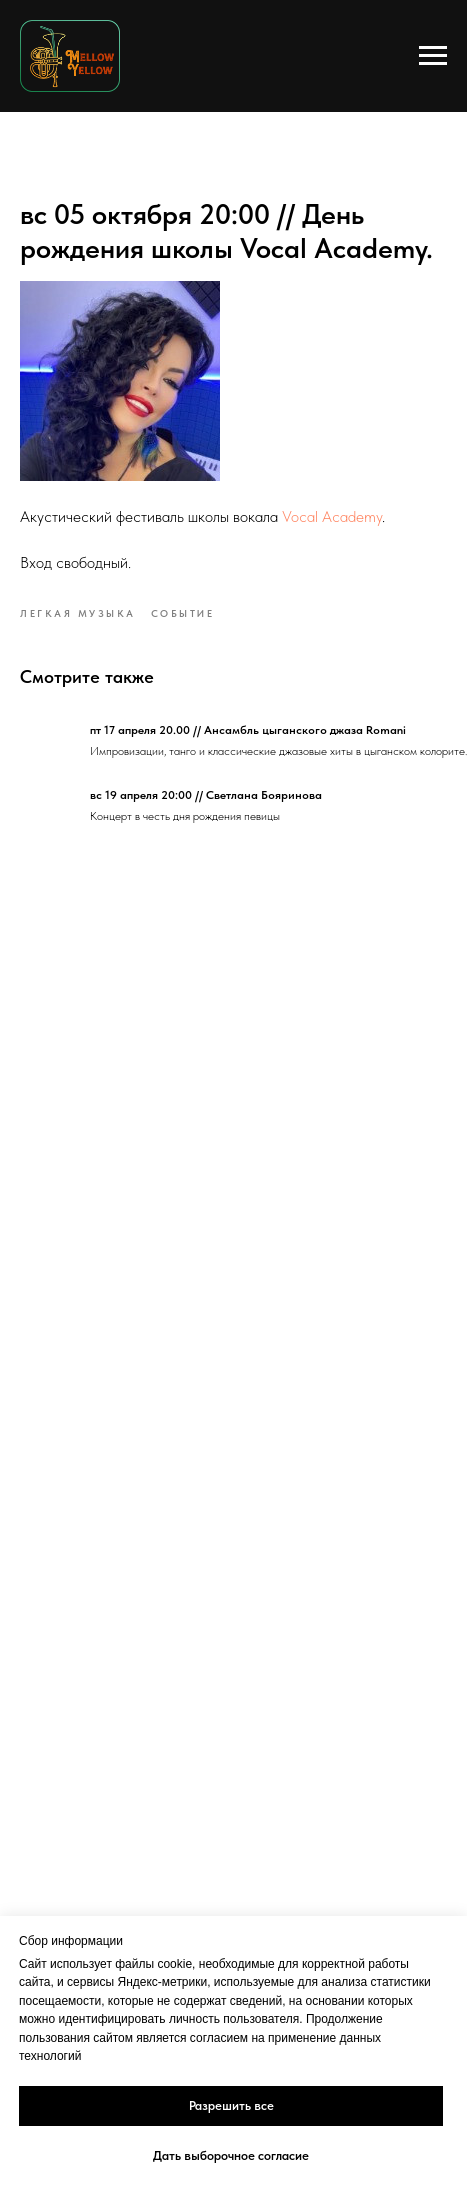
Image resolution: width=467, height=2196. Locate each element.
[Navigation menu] (433, 56)
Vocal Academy (332, 516)
